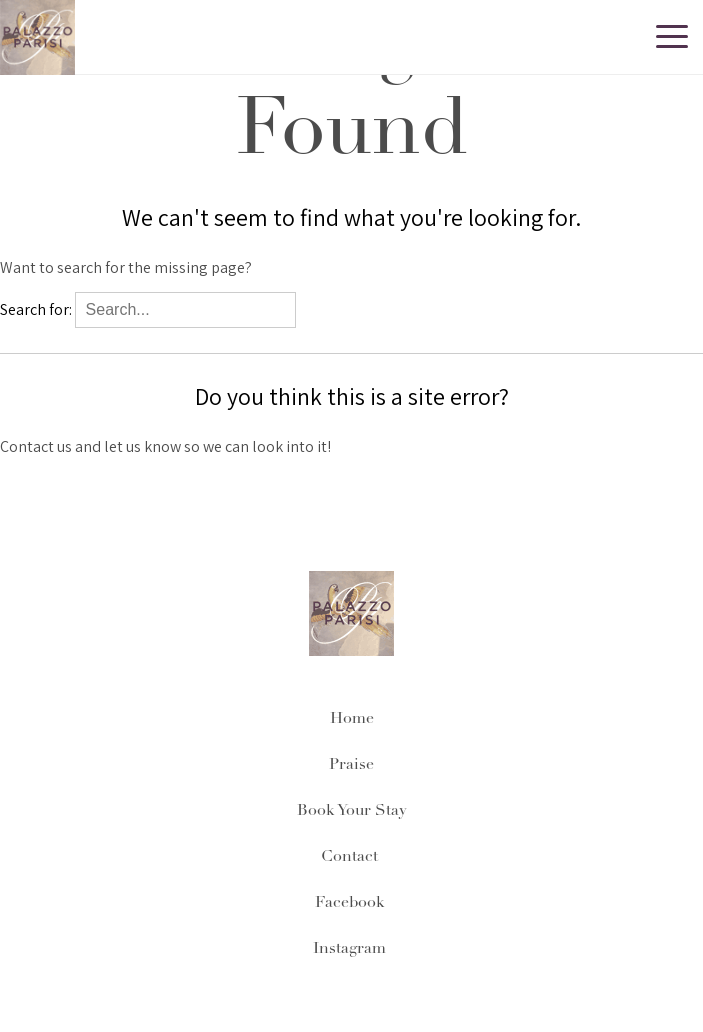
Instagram (351, 949)
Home (352, 719)
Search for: (36, 309)
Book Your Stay (352, 811)
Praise (351, 765)
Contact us (36, 446)
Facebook (352, 903)
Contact (351, 857)
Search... (337, 309)
